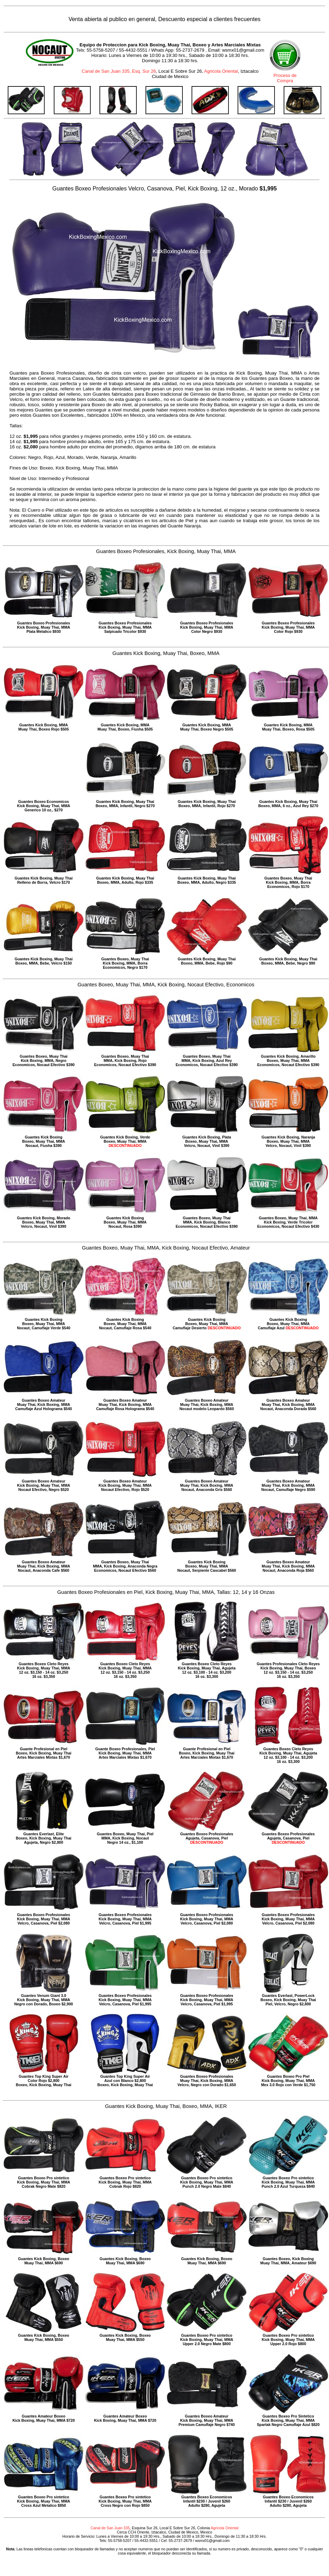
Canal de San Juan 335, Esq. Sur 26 (119, 71)
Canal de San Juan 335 (110, 2528)
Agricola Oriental (221, 71)
